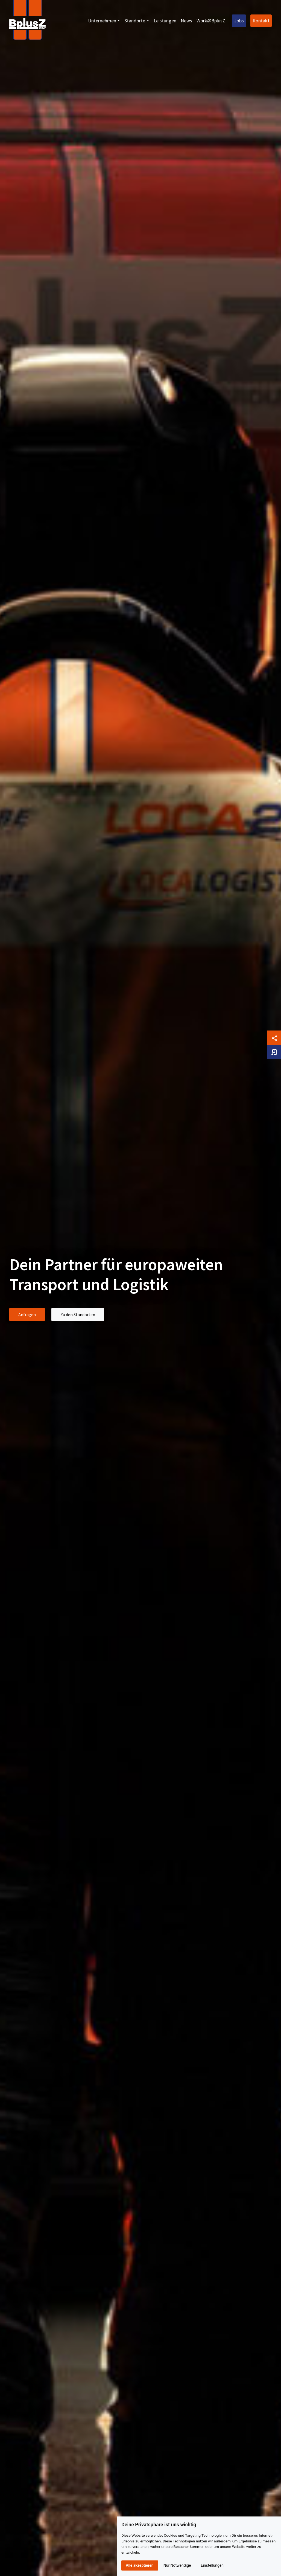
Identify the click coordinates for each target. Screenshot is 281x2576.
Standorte (134, 20)
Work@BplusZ (211, 20)
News (186, 20)
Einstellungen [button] (212, 2565)
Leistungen (165, 20)
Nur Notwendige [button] (177, 2565)
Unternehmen (102, 20)
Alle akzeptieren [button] (140, 2565)
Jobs (239, 20)
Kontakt (261, 20)
